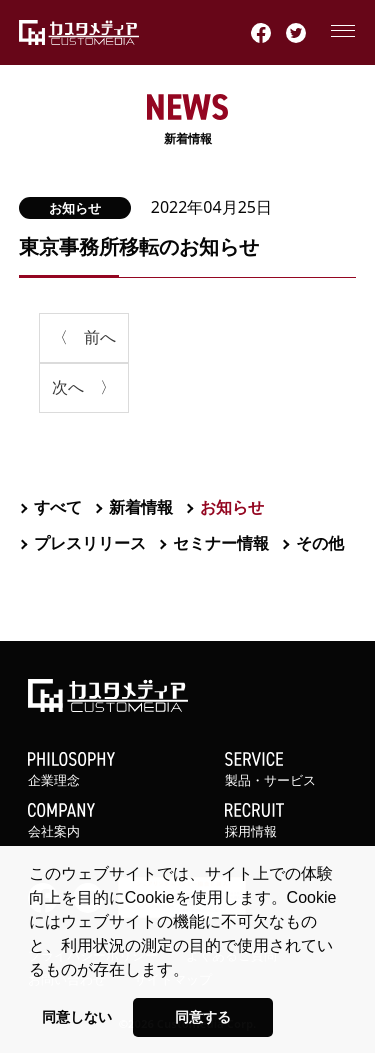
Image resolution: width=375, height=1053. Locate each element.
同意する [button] (203, 1017)
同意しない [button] (77, 1017)
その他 (320, 543)
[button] (196, 971)
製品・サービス (286, 770)
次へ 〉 (84, 387)
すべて (58, 507)
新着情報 (188, 120)
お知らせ (75, 208)
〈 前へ (84, 337)
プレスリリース (90, 543)
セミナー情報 (221, 543)
